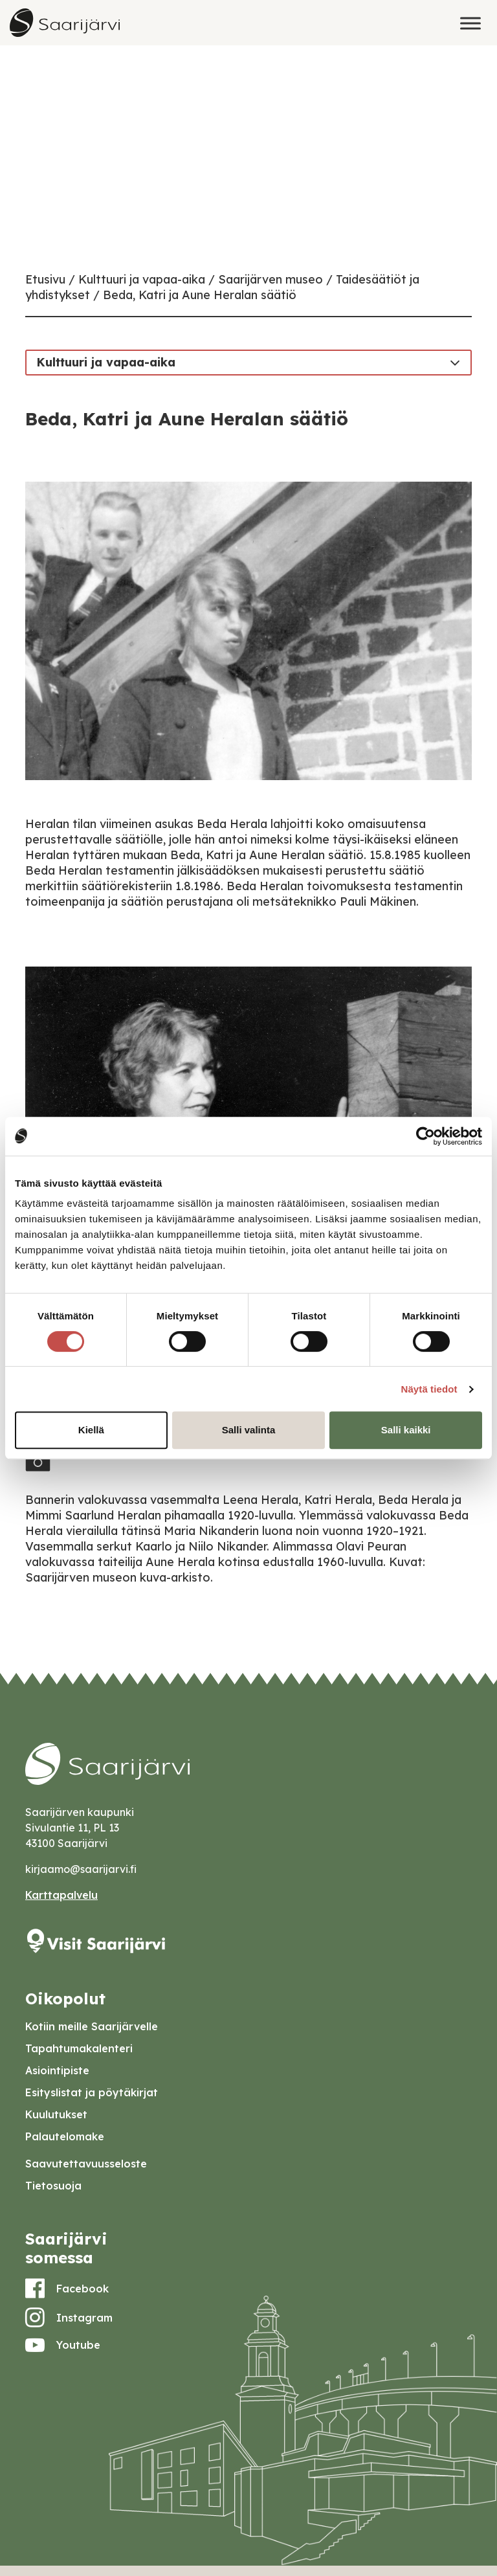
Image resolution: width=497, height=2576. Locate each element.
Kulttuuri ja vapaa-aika (141, 279)
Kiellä (91, 1429)
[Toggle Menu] (470, 23)
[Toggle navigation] (455, 362)
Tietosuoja (53, 2185)
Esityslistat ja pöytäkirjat (91, 2092)
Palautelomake (64, 2136)
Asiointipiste (57, 2070)
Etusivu (45, 279)
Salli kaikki (406, 1429)
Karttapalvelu (61, 1894)
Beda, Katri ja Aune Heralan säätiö (199, 294)
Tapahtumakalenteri (79, 2048)
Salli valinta (249, 1429)
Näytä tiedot (429, 1388)
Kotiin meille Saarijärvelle (91, 2026)
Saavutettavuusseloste (86, 2163)
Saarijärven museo (270, 279)
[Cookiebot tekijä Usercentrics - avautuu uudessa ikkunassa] (425, 1136)
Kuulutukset (56, 2114)
